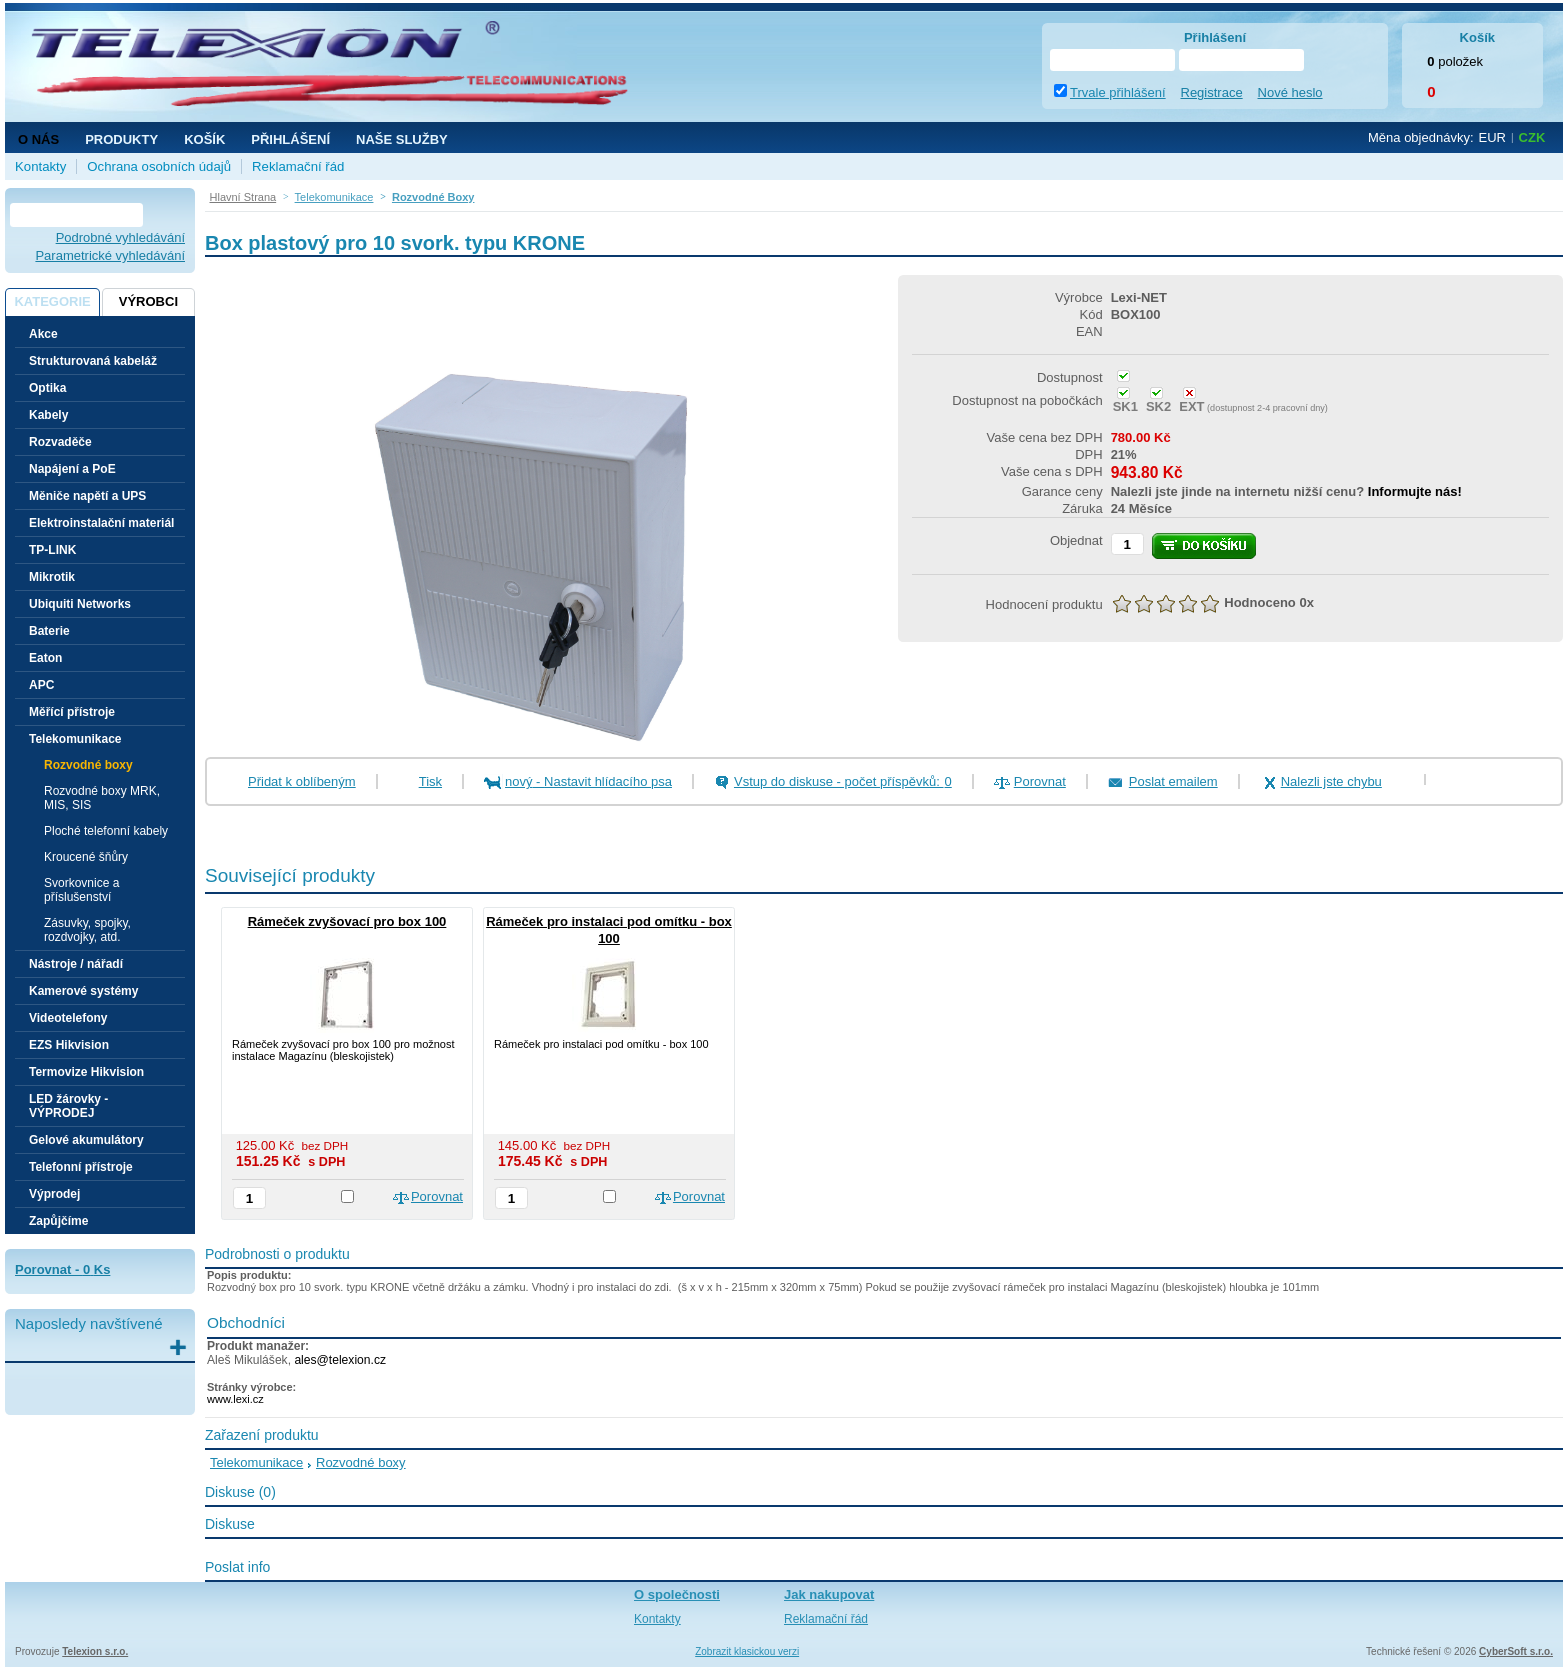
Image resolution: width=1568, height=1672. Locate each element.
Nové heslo (1290, 92)
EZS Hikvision (69, 1045)
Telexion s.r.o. (95, 1651)
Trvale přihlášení (1118, 92)
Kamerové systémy (83, 991)
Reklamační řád (298, 166)
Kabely (48, 415)
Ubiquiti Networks (80, 604)
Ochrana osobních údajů (159, 166)
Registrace (1212, 92)
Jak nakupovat (829, 1594)
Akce (43, 334)
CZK (1532, 137)
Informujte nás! (1415, 491)
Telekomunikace (256, 1462)
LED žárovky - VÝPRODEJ (68, 1106)
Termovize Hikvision (86, 1072)
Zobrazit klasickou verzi (747, 1651)
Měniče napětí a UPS (87, 496)
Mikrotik (52, 577)
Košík (204, 139)
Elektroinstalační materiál (101, 523)
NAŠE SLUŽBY (402, 139)
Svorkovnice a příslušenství (81, 890)
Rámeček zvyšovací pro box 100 (347, 921)
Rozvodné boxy (88, 765)
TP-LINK (52, 550)
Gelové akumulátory (86, 1140)
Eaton (45, 658)
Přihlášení (290, 139)
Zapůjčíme (58, 1221)
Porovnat (1040, 781)
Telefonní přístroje (81, 1167)
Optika (47, 388)
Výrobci (148, 301)
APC (41, 685)
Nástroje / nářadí (76, 964)
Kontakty (40, 166)
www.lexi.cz (235, 1399)
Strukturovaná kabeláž (93, 361)
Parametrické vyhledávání (110, 255)
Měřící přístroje (72, 712)
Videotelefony (68, 1018)
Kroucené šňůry (86, 857)
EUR (1492, 137)
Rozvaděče (60, 442)
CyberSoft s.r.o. (1516, 1651)
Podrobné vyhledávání (120, 237)
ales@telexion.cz (340, 1360)
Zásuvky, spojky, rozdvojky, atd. (87, 930)
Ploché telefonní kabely (106, 831)
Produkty (121, 139)
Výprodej (54, 1194)
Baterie (49, 631)
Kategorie (52, 301)
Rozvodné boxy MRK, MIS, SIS (102, 798)
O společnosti (677, 1594)
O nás (38, 139)
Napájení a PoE (72, 469)
